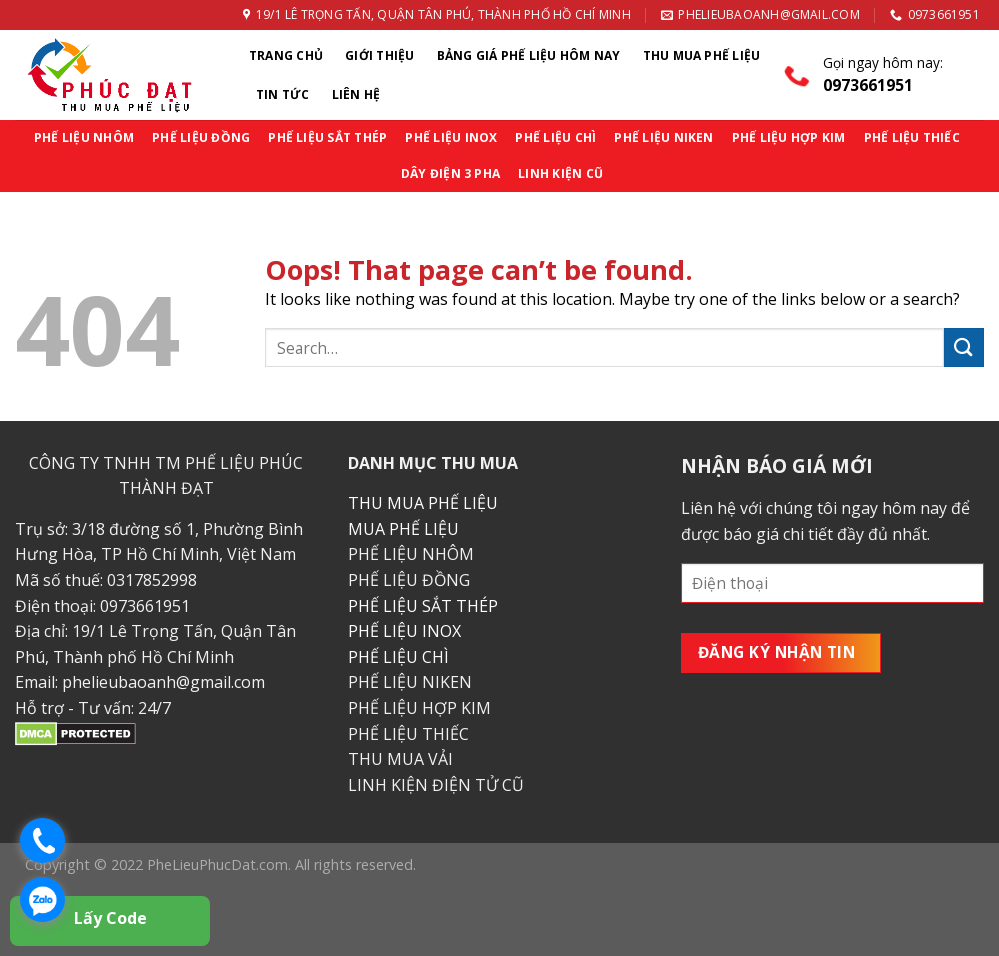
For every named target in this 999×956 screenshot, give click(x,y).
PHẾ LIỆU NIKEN (663, 137)
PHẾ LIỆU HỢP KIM (789, 137)
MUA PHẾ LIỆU (403, 529)
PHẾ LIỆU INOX (451, 137)
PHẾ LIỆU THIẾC (912, 137)
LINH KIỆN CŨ (560, 173)
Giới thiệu (379, 55)
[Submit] (964, 347)
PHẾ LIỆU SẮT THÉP (327, 137)
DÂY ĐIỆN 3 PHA (450, 173)
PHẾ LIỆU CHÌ (555, 137)
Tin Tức (283, 94)
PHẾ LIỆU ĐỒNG (201, 137)
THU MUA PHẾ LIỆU (423, 503)
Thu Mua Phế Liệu (702, 55)
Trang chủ (286, 55)
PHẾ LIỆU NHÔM (84, 137)
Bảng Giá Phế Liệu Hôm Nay (529, 55)
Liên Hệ (356, 94)
